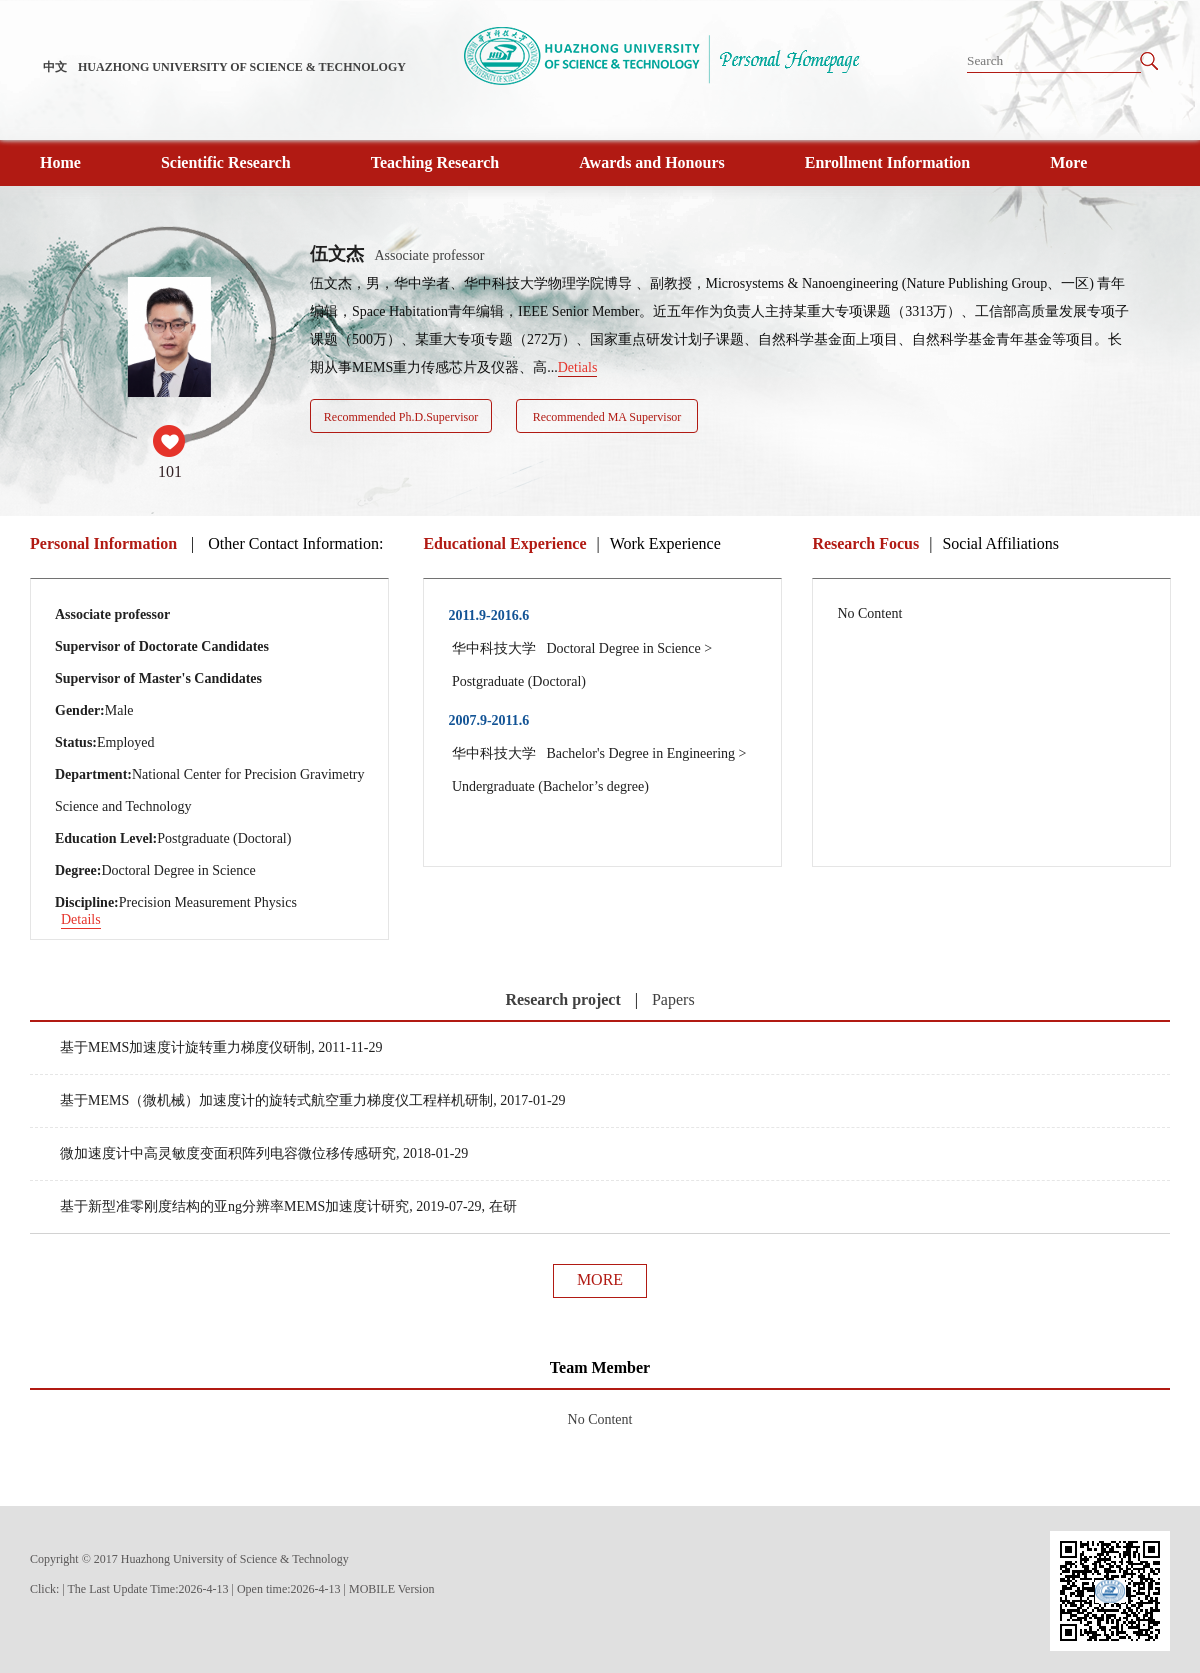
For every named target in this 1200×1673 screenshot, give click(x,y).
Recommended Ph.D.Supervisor (401, 417)
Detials (578, 367)
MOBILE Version (391, 1589)
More (1068, 162)
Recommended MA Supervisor (607, 417)
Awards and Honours (652, 162)
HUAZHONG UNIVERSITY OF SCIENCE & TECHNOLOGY (242, 67)
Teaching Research (435, 162)
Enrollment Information (887, 162)
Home (60, 162)
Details (81, 919)
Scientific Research (226, 162)
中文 (55, 67)
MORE (600, 1279)
